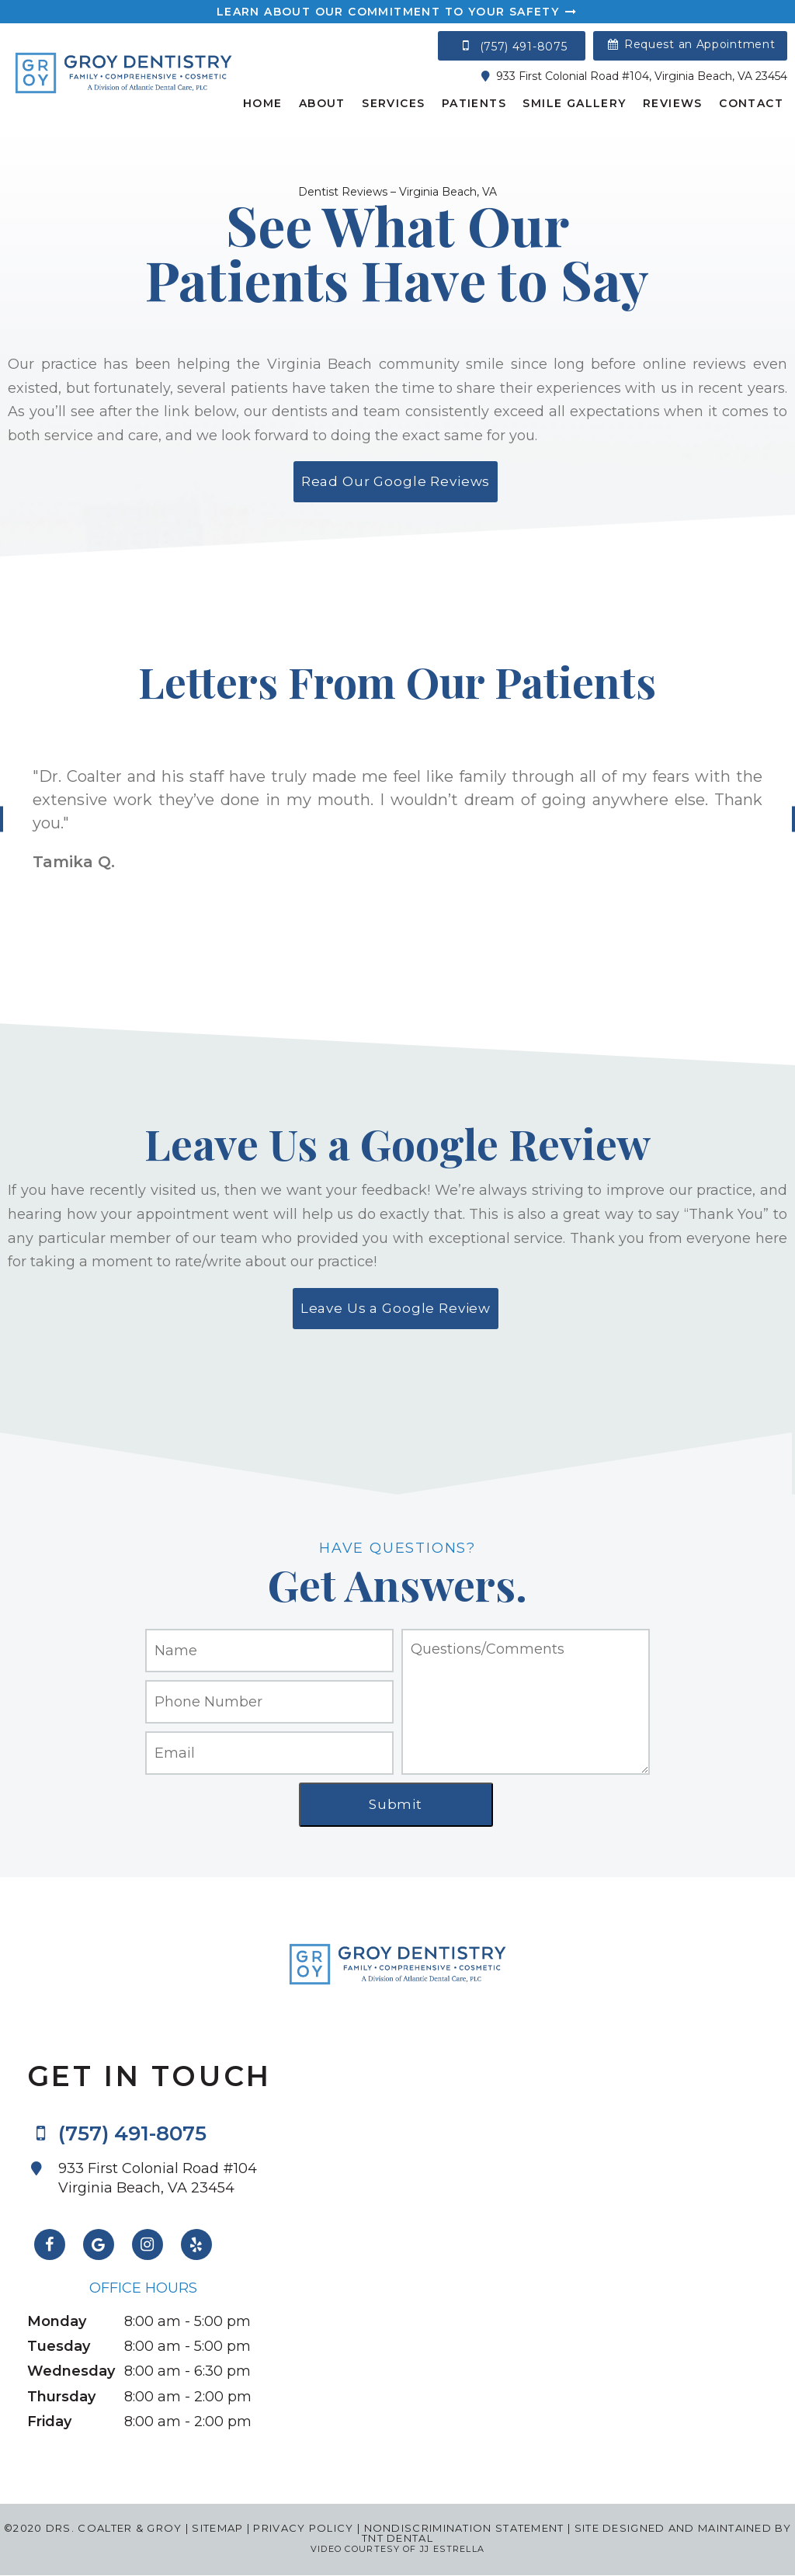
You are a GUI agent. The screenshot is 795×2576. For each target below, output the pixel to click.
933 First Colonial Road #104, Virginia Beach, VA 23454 (632, 76)
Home (263, 103)
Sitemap (217, 2528)
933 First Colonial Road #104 (165, 2178)
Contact (751, 103)
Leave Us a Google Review (395, 1308)
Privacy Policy (303, 2528)
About (322, 103)
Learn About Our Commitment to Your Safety (397, 12)
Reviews (673, 103)
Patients (474, 103)
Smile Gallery (574, 103)
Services (393, 103)
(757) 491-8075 (512, 45)
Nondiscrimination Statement (462, 2528)
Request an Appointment (691, 44)
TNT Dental (397, 2538)
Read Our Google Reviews (396, 481)
